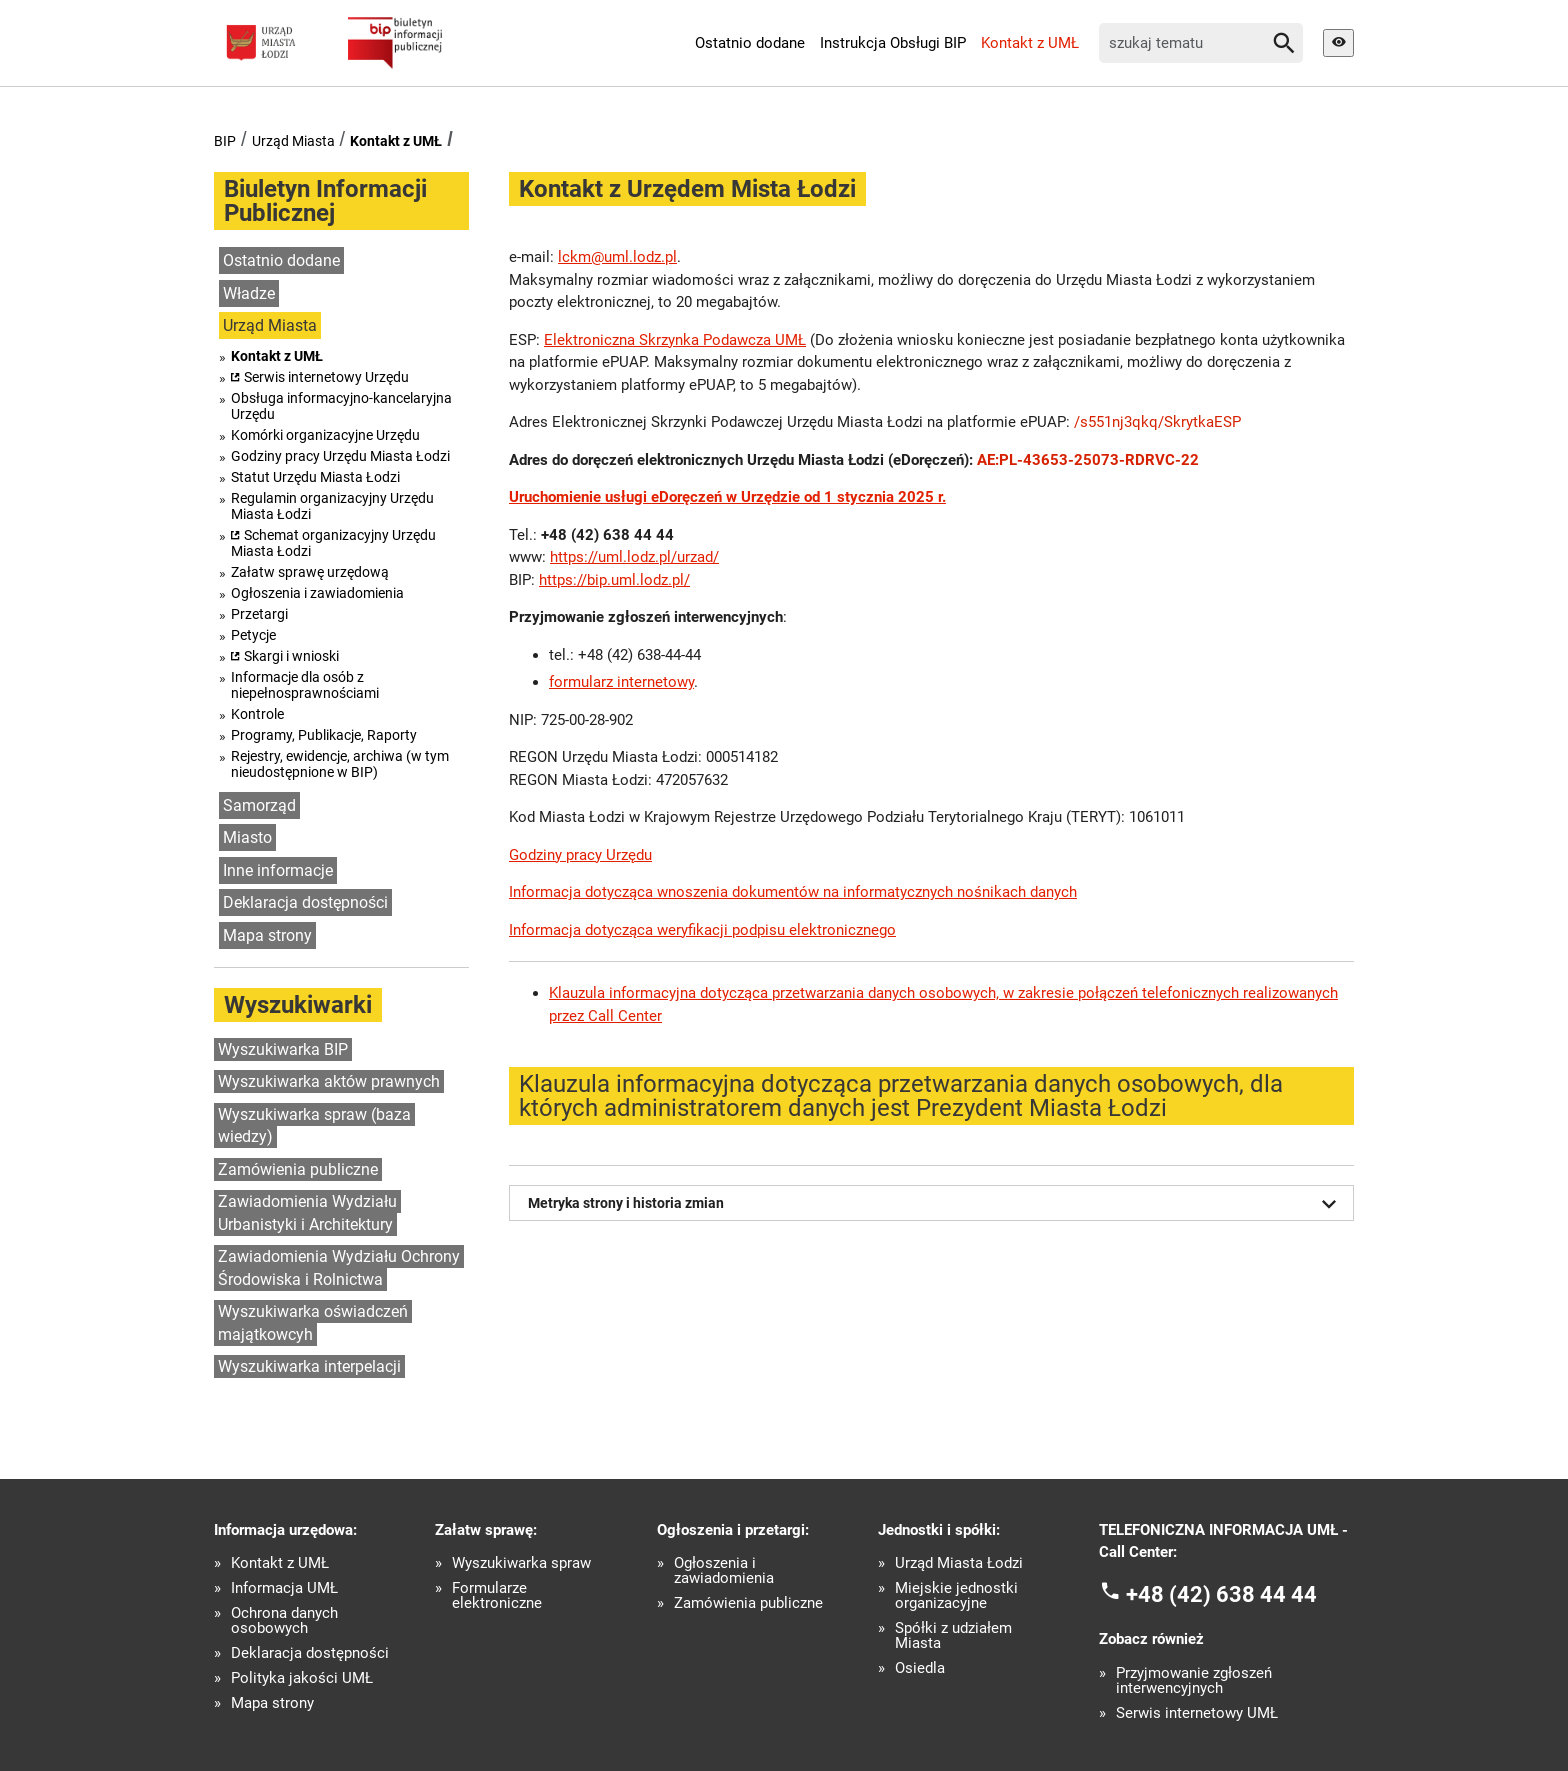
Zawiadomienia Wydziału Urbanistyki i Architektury (307, 1213)
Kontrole (257, 714)
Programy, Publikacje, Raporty (324, 735)
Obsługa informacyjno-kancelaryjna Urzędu (341, 406)
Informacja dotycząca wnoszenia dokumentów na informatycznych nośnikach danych (793, 892)
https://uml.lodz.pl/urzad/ (634, 557)
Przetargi (259, 614)
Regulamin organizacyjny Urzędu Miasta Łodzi (332, 506)
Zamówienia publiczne (298, 1169)
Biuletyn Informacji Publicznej (325, 201)
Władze (249, 293)
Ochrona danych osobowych (284, 1621)
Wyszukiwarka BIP (283, 1049)
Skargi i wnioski (291, 656)
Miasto (247, 837)
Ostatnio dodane (750, 43)
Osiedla (920, 1668)
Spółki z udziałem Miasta (953, 1636)
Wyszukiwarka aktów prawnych (329, 1081)
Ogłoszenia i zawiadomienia (317, 593)
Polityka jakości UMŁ (302, 1678)
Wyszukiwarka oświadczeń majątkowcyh (313, 1323)
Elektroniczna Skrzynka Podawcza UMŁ (675, 340)
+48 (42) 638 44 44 (1221, 1593)
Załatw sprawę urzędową (310, 572)
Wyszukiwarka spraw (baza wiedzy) (314, 1126)
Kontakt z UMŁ (1030, 43)
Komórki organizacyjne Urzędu (325, 435)
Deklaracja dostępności (305, 902)
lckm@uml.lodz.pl (617, 257)
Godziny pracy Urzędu (580, 855)
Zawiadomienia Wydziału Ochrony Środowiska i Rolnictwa (339, 1268)
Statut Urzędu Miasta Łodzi (315, 477)
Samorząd (259, 805)
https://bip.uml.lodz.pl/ (614, 580)
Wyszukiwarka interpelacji (309, 1366)
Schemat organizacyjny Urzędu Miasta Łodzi (333, 543)
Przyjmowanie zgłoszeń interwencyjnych (1194, 1681)
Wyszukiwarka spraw (521, 1563)
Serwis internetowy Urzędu (326, 377)
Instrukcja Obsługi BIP (893, 43)
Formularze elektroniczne (497, 1596)
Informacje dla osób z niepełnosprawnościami (305, 685)
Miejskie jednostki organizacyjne (956, 1596)
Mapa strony (267, 935)
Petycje (253, 635)
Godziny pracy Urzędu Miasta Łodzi (340, 456)
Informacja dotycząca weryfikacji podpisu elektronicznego (702, 930)
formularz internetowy (621, 682)
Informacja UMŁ (284, 1588)
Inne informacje (278, 870)
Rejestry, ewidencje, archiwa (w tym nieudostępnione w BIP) (340, 764)
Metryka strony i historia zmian (936, 1204)
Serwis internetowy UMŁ (1197, 1713)
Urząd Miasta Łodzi (959, 1563)
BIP (225, 141)
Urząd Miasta (293, 141)
